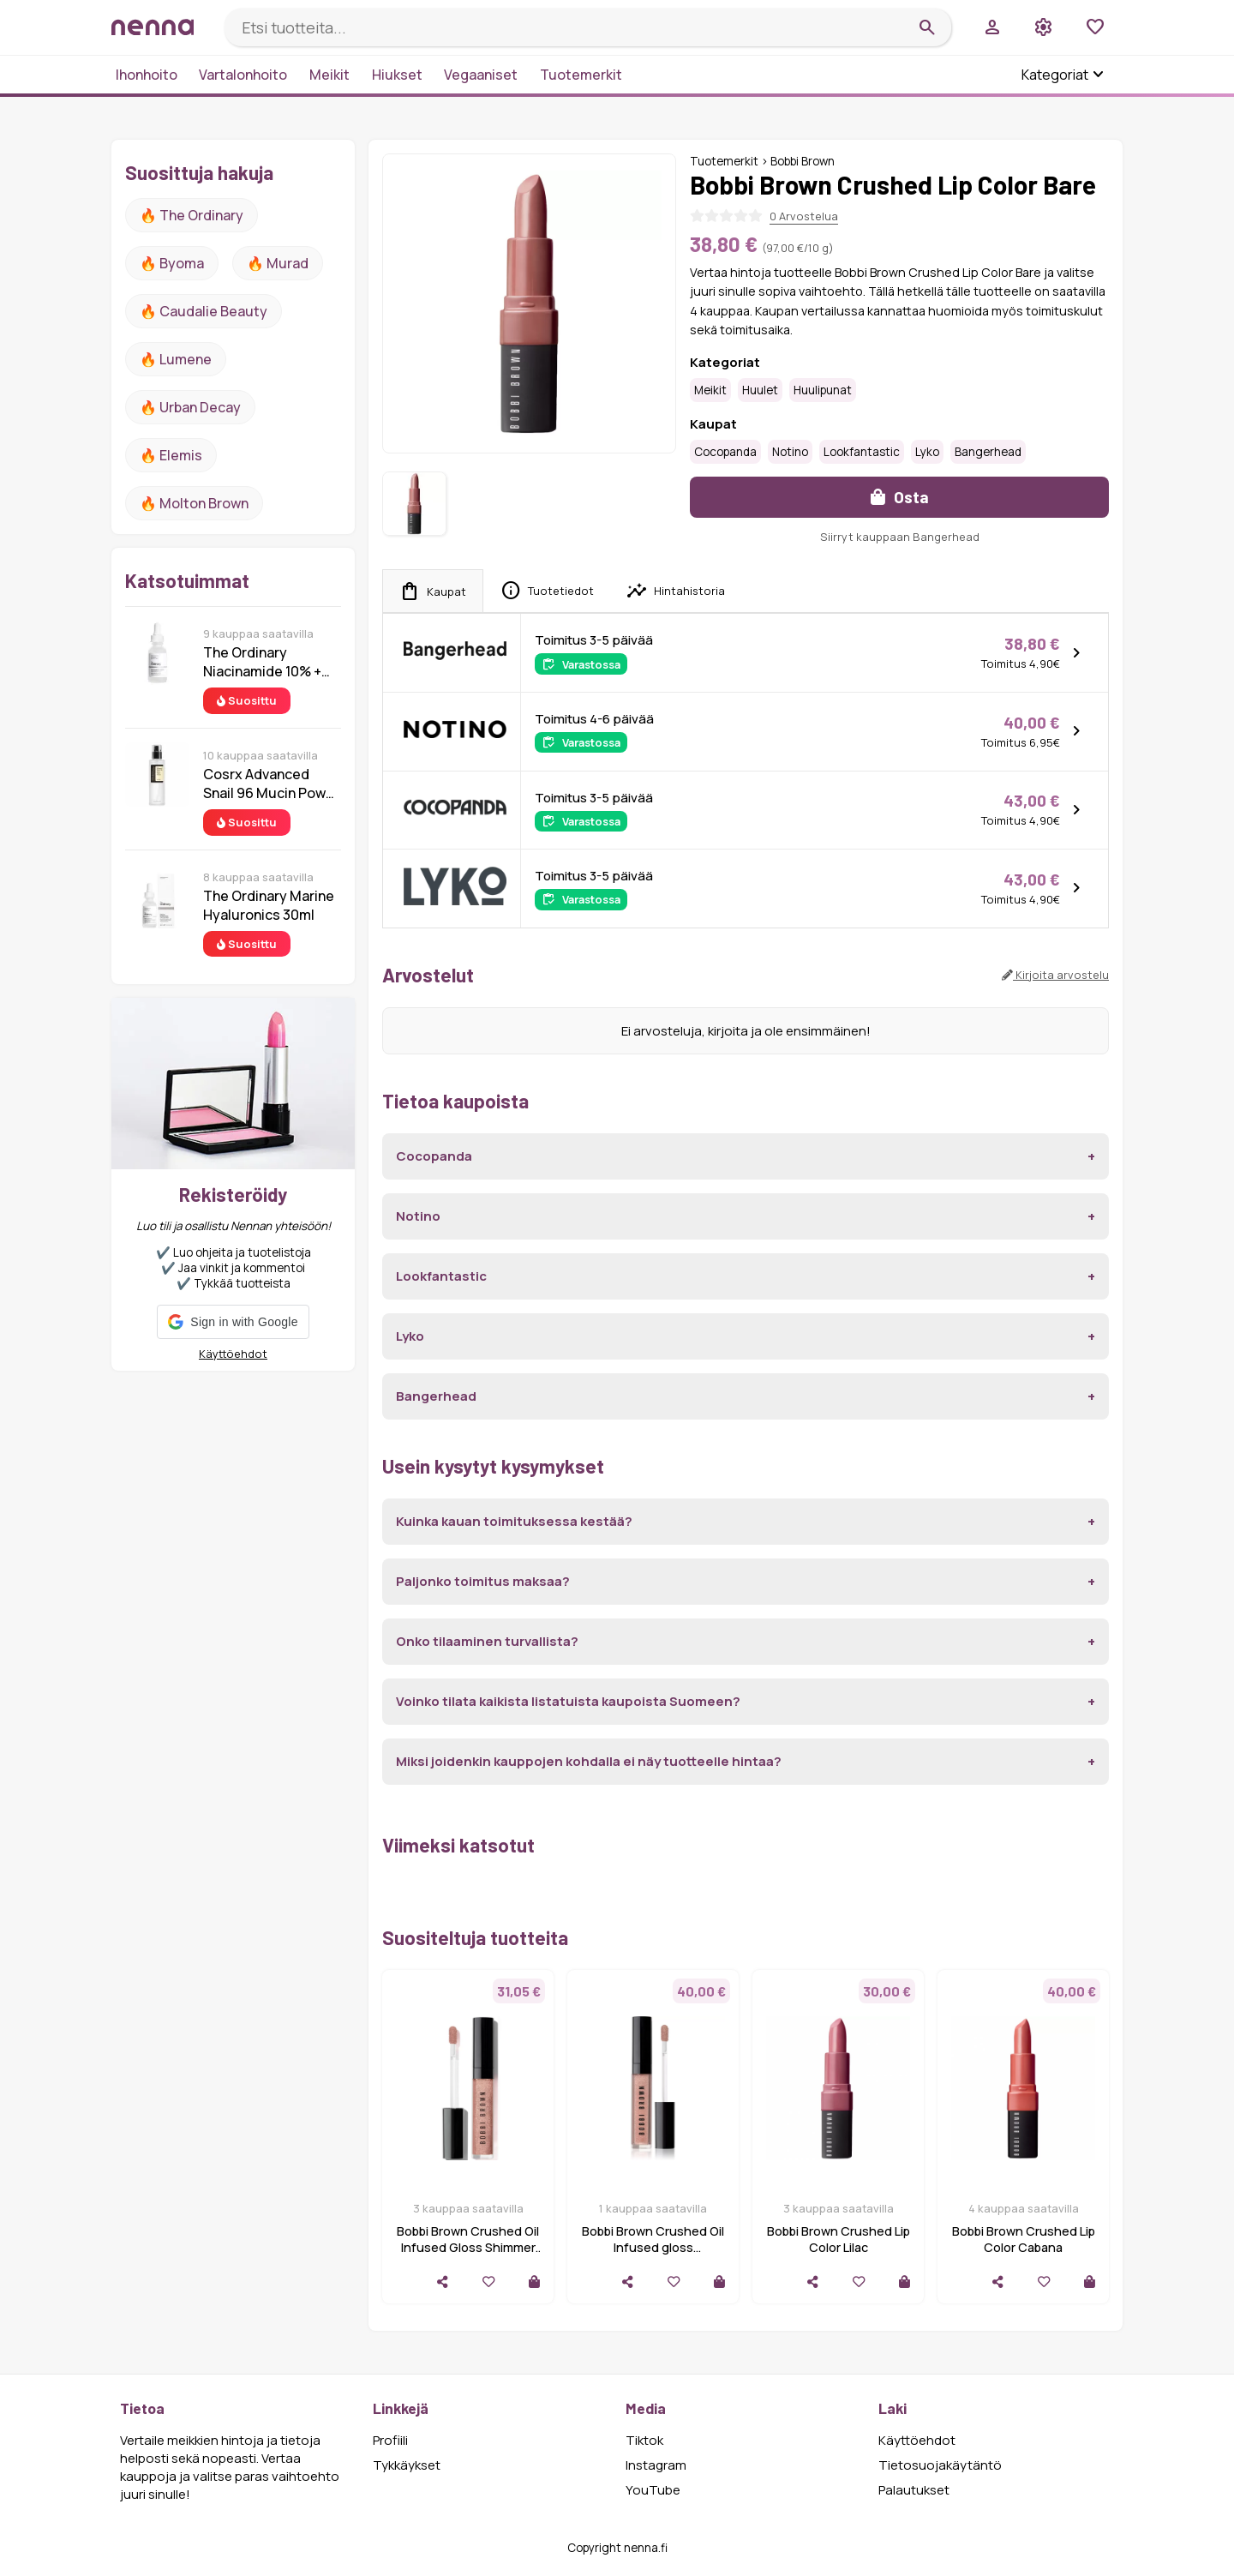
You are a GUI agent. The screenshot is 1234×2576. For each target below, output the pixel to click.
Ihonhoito (146, 74)
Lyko (927, 451)
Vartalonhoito (243, 74)
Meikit (329, 74)
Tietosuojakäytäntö (940, 2465)
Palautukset (913, 2490)
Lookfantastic (862, 451)
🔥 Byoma (172, 263)
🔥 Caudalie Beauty (203, 311)
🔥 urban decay (190, 407)
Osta (900, 497)
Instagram (656, 2465)
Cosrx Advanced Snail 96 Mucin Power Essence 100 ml (271, 783)
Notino (790, 451)
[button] (232, 1322)
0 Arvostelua (804, 216)
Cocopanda (725, 451)
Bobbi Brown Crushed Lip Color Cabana (1023, 2239)
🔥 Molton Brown (194, 503)
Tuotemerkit (581, 74)
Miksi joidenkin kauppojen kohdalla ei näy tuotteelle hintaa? (589, 1761)
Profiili (390, 2440)
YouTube (653, 2490)
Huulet (760, 390)
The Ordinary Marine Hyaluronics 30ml (268, 905)
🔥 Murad (277, 263)
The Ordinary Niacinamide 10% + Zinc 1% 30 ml (262, 662)
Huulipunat (823, 390)
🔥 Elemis (171, 455)
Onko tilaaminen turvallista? (487, 1641)
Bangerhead (988, 451)
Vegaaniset (481, 74)
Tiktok (644, 2440)
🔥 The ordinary (191, 215)
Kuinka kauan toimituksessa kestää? (514, 1521)
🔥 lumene (176, 359)
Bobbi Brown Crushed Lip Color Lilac (838, 2239)
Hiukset (397, 74)
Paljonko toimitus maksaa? (483, 1581)
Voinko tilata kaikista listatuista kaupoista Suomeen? (568, 1701)
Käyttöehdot (233, 1353)
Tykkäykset (406, 2465)
